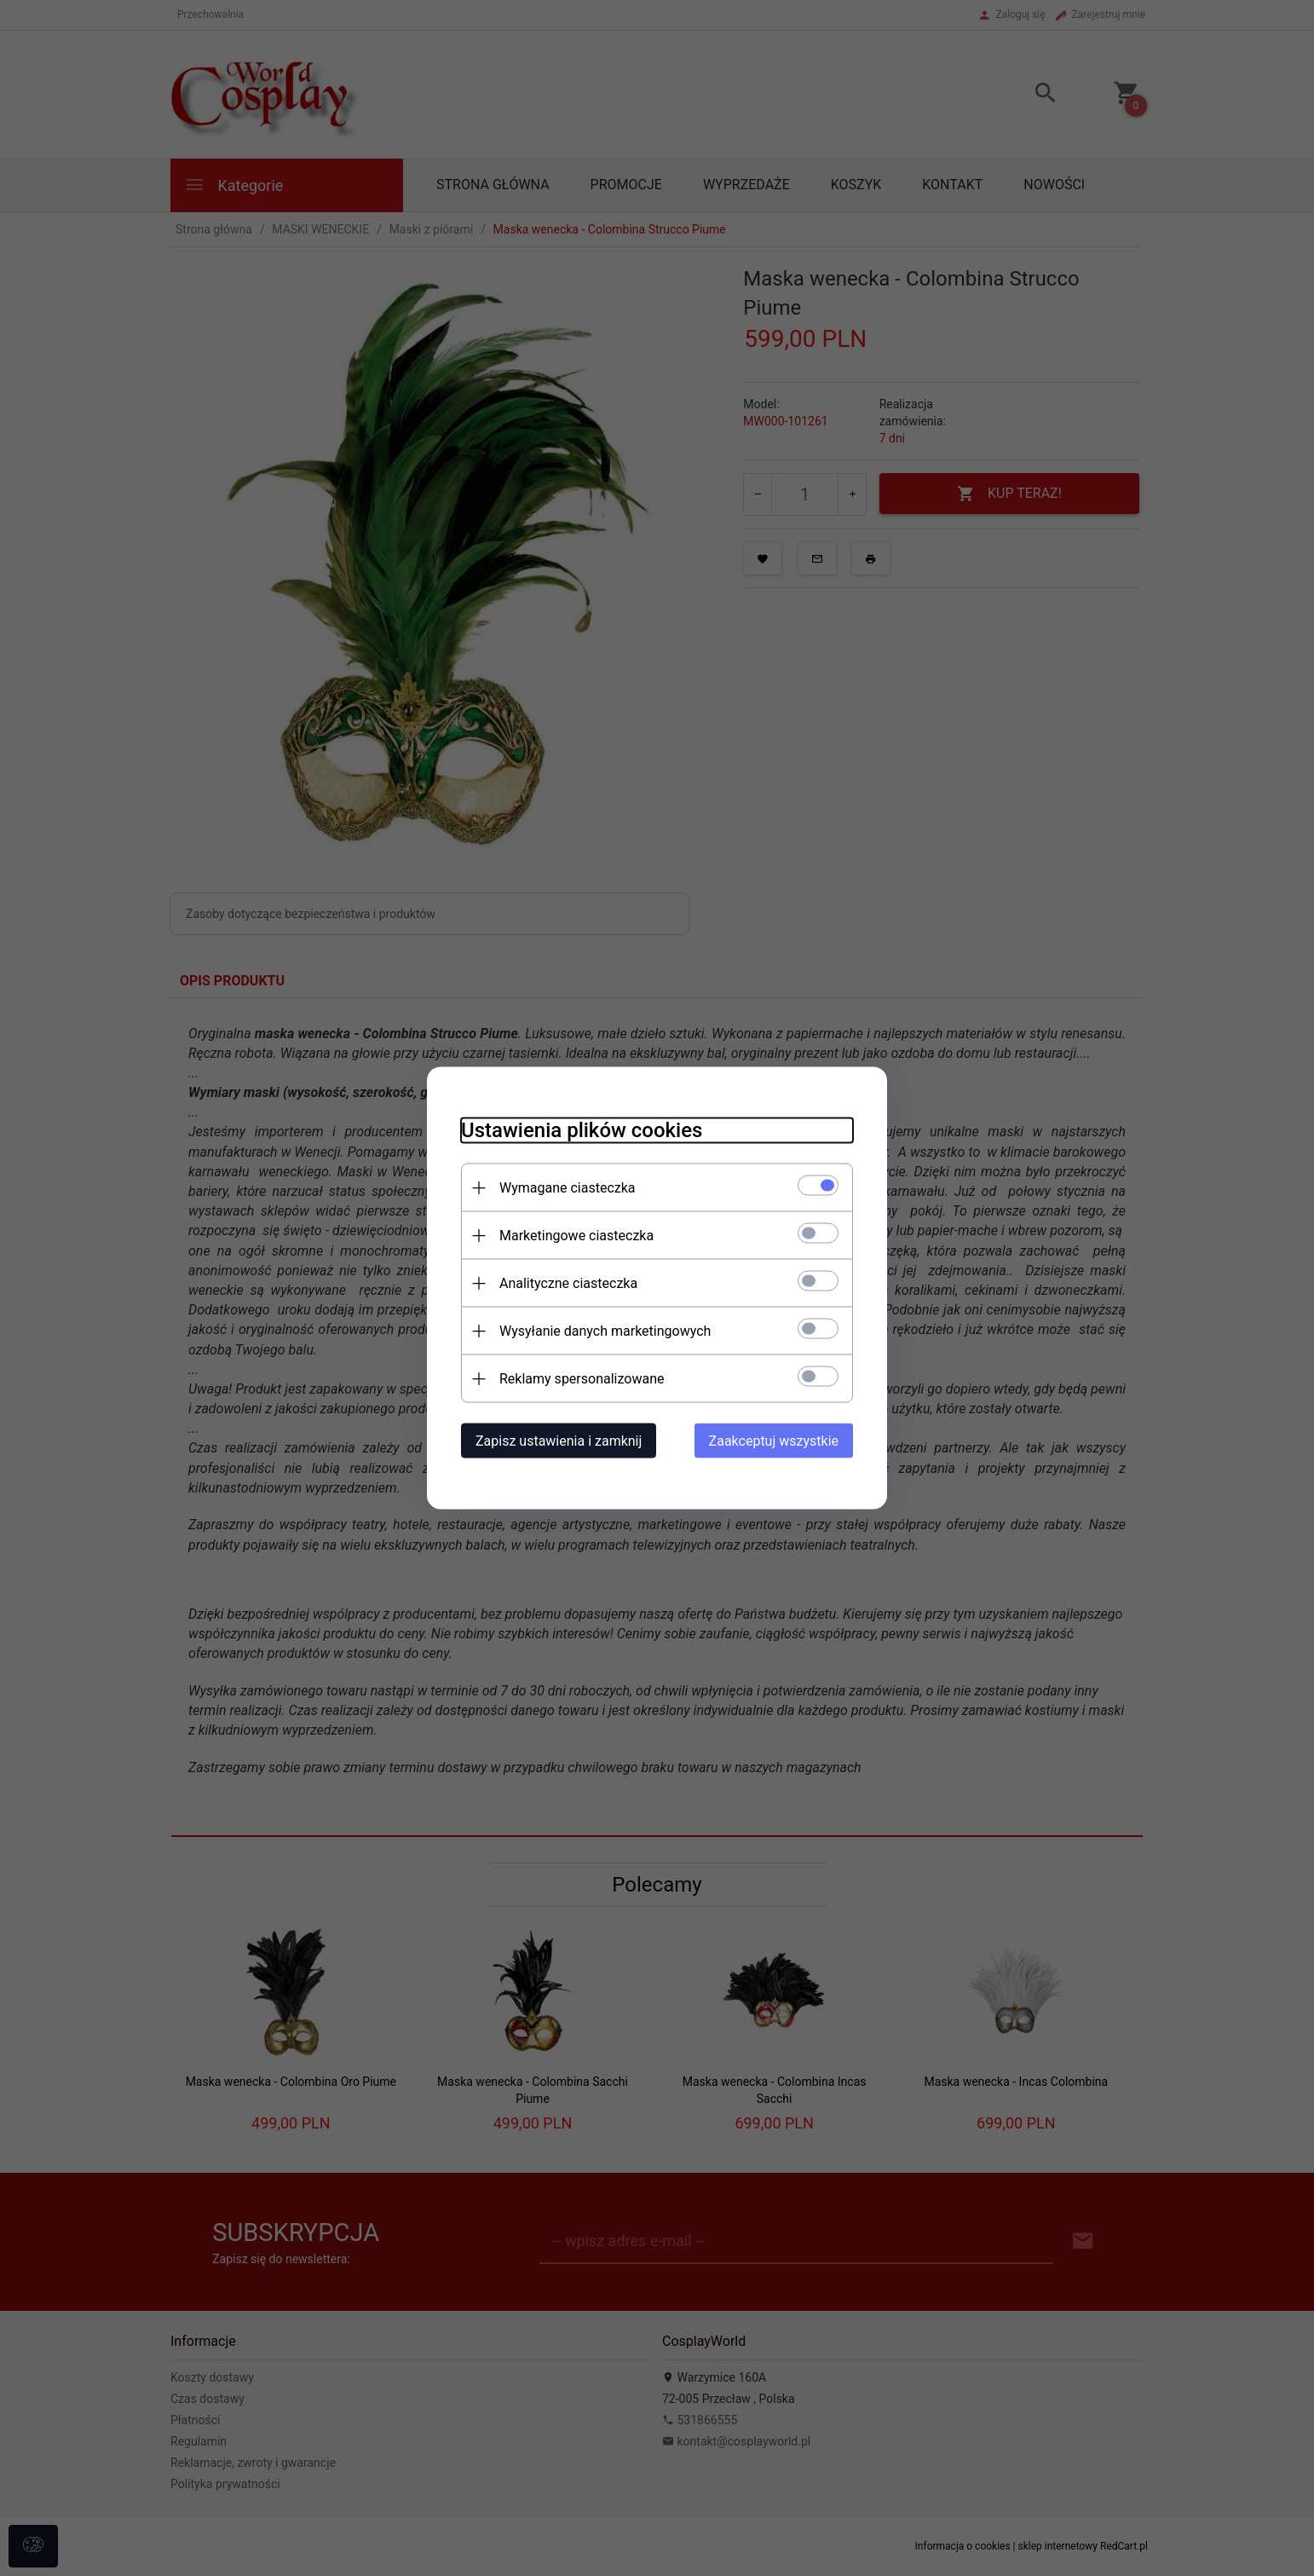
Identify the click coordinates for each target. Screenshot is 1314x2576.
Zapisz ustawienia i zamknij (558, 1441)
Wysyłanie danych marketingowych (605, 1331)
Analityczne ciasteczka (568, 1283)
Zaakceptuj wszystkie (774, 1441)
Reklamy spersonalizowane (581, 1379)
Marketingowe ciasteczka (576, 1235)
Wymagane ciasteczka (567, 1188)
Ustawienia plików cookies (581, 1130)
